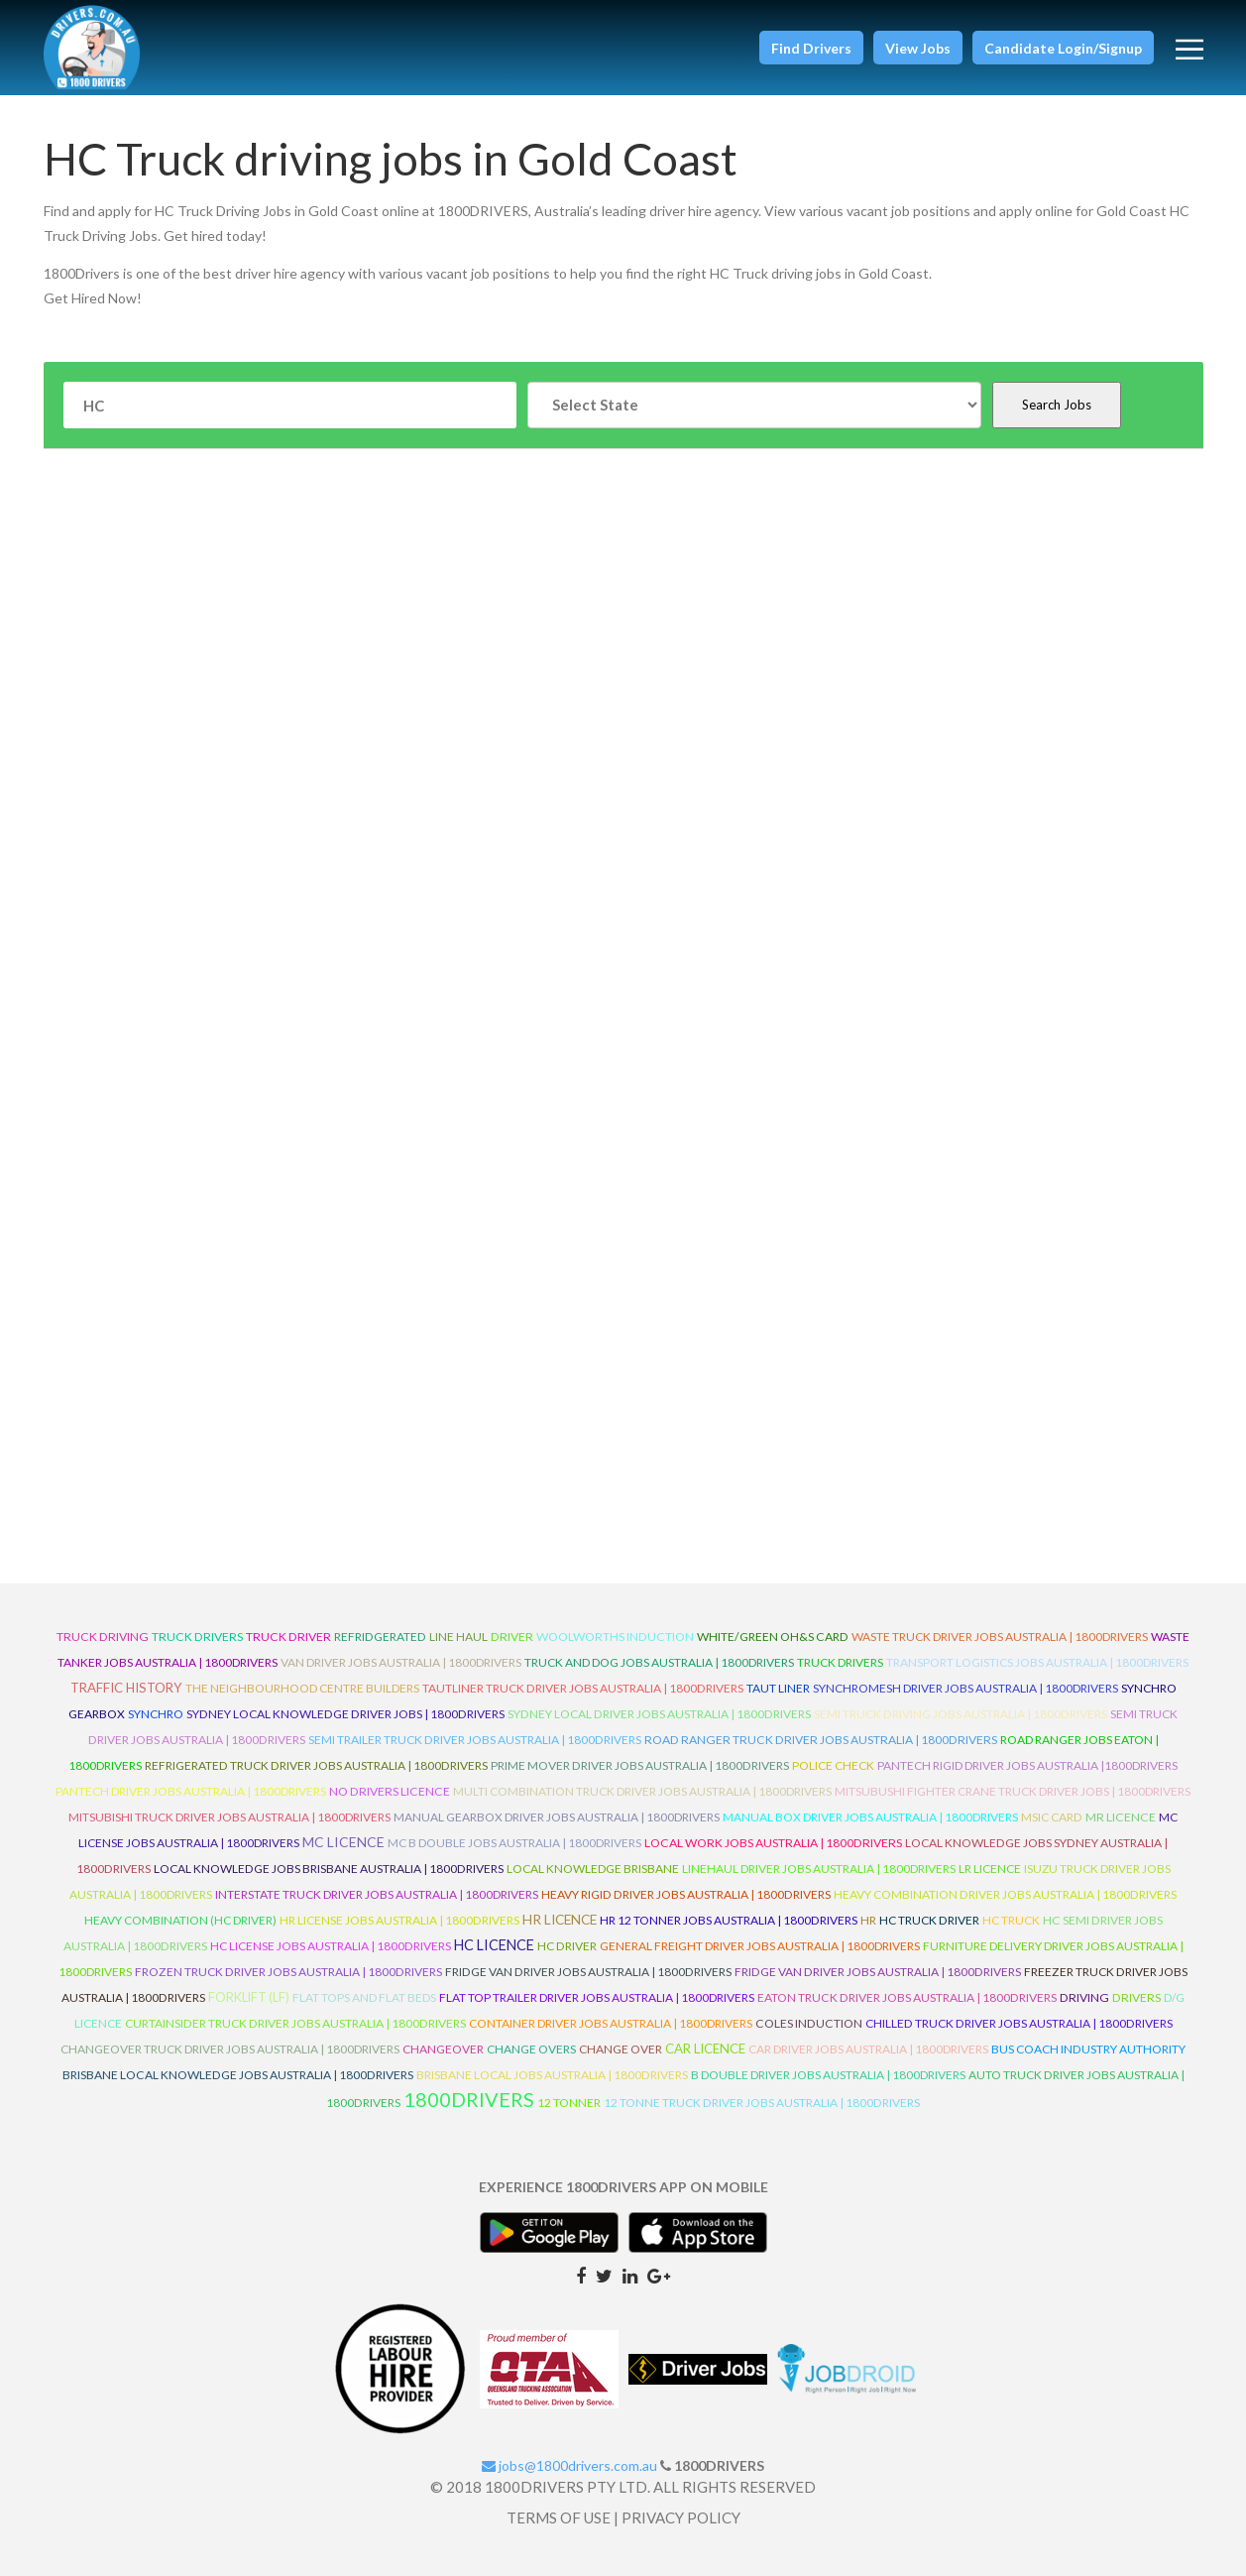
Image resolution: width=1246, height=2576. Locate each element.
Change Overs (531, 2049)
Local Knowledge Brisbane (593, 1868)
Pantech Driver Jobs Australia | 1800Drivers (191, 1791)
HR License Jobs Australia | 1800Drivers (399, 1920)
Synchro (155, 1713)
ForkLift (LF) (248, 1997)
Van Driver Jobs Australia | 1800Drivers (401, 1662)
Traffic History (126, 1688)
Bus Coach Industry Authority (1088, 2049)
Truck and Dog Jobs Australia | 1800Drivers (659, 1662)
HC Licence (494, 1944)
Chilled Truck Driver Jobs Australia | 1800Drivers (1019, 2023)
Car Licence (705, 2048)
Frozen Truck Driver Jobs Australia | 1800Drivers (288, 1971)
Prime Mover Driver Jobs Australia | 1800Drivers (640, 1765)
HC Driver (567, 1945)
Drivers (1136, 1997)
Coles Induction (808, 2023)
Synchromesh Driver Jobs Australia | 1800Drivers (965, 1688)
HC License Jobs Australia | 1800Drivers (330, 1945)
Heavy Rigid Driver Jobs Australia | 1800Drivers (686, 1894)
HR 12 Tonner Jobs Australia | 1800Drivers (728, 1920)
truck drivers (197, 1636)
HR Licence (559, 1919)
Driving (1084, 1997)
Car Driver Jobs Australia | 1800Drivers (868, 2049)
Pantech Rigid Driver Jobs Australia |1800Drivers (1027, 1765)
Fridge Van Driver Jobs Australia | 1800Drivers (588, 1971)
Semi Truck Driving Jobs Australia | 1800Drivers (960, 1713)
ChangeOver (443, 2049)
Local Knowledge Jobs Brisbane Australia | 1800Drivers (329, 1868)
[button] (811, 47)
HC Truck (1011, 1920)
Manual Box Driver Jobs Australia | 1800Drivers (870, 1817)
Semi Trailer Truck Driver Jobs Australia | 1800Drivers (474, 1739)
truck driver (288, 1636)
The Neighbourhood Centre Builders (302, 1688)
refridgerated (380, 1636)
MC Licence (343, 1841)
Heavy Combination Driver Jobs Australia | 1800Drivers (1005, 1894)
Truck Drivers (840, 1662)
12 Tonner (569, 2102)
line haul (458, 1636)
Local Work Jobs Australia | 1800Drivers (773, 1842)
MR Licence (1120, 1817)
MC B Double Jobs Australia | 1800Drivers (514, 1842)
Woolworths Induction (615, 1636)
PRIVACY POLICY (681, 2517)
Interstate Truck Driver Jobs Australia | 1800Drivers (376, 1894)
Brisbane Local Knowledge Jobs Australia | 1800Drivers (237, 2074)
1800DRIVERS (468, 2099)
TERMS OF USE (559, 2517)
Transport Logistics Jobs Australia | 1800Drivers (1037, 1662)
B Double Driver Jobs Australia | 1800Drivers (828, 2074)
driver (512, 1636)
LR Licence (990, 1868)
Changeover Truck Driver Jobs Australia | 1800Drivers (229, 2049)
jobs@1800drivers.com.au (569, 2465)
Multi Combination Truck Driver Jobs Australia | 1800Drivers (642, 1791)
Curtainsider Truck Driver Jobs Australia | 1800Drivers (295, 2023)
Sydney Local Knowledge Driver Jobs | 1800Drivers (345, 1713)
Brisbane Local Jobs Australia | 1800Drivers (552, 2074)
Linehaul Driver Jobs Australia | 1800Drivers (819, 1868)
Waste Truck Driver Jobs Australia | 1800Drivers (999, 1636)
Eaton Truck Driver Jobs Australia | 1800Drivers (907, 1997)
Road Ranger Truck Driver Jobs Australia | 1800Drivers (820, 1739)
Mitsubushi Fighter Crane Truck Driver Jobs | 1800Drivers (1012, 1791)
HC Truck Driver (929, 1920)
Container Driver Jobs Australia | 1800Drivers (610, 2023)
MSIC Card (1051, 1817)
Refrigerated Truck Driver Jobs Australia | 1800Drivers (316, 1765)
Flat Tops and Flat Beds (364, 1997)
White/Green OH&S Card (773, 1636)
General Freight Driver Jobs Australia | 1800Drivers (760, 1945)
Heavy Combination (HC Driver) (180, 1920)
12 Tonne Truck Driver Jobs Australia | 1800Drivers (762, 2102)
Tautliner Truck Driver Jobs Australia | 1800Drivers (582, 1688)
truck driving (103, 1636)
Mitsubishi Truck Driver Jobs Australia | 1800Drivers (229, 1817)
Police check (833, 1765)
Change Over (620, 2049)
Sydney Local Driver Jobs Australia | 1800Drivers (659, 1713)
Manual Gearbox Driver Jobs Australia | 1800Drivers (557, 1817)
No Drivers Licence (389, 1791)
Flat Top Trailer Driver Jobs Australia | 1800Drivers (596, 1997)
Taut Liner (778, 1688)
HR (868, 1920)
